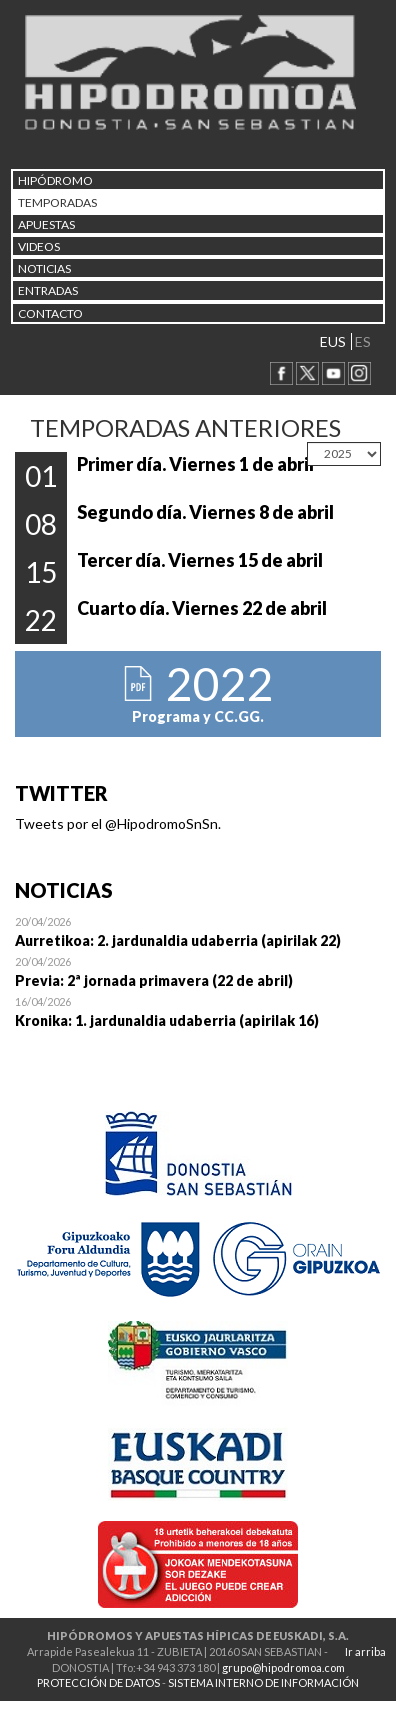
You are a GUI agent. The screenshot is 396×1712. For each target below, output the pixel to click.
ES (363, 341)
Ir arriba (365, 1651)
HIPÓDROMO (55, 180)
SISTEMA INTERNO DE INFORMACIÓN (263, 1682)
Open (198, 931)
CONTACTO (50, 313)
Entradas (48, 290)
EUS (333, 341)
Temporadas (57, 202)
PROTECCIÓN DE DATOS (98, 1682)
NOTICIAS (44, 268)
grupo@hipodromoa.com (283, 1667)
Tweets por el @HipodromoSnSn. (118, 823)
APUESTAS (46, 224)
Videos (39, 246)
